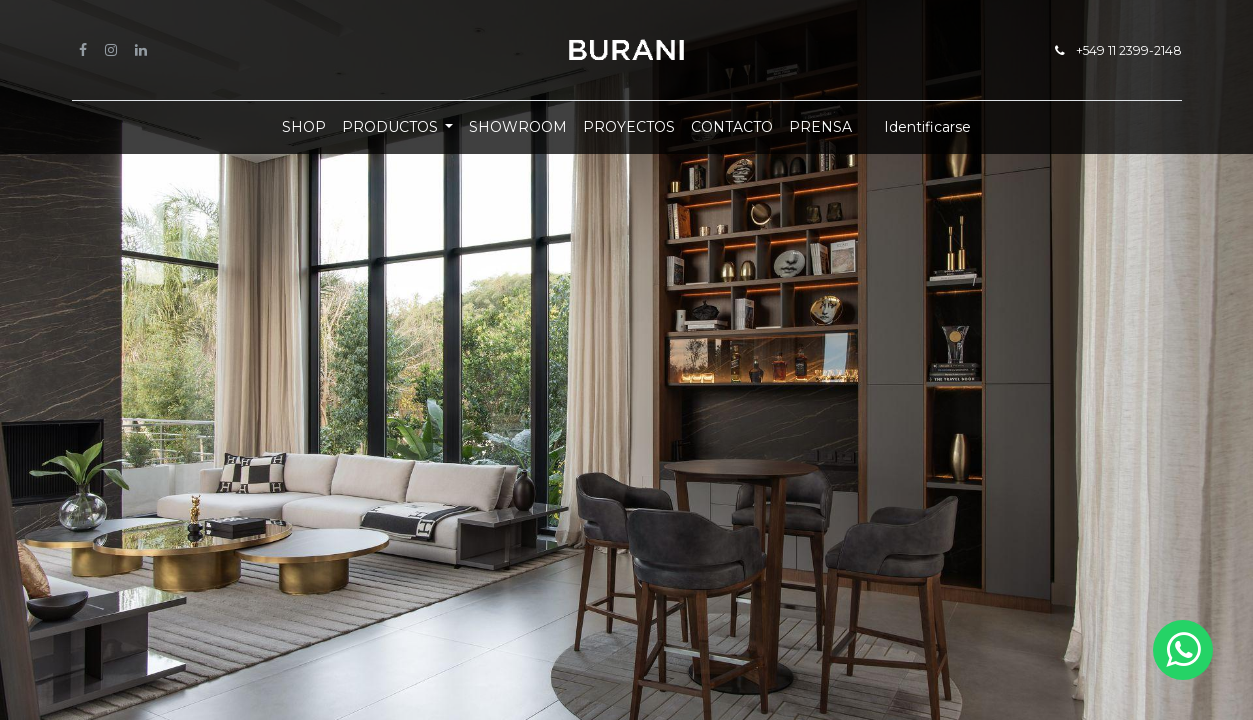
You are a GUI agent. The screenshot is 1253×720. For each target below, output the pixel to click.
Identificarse (927, 127)
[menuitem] (304, 127)
